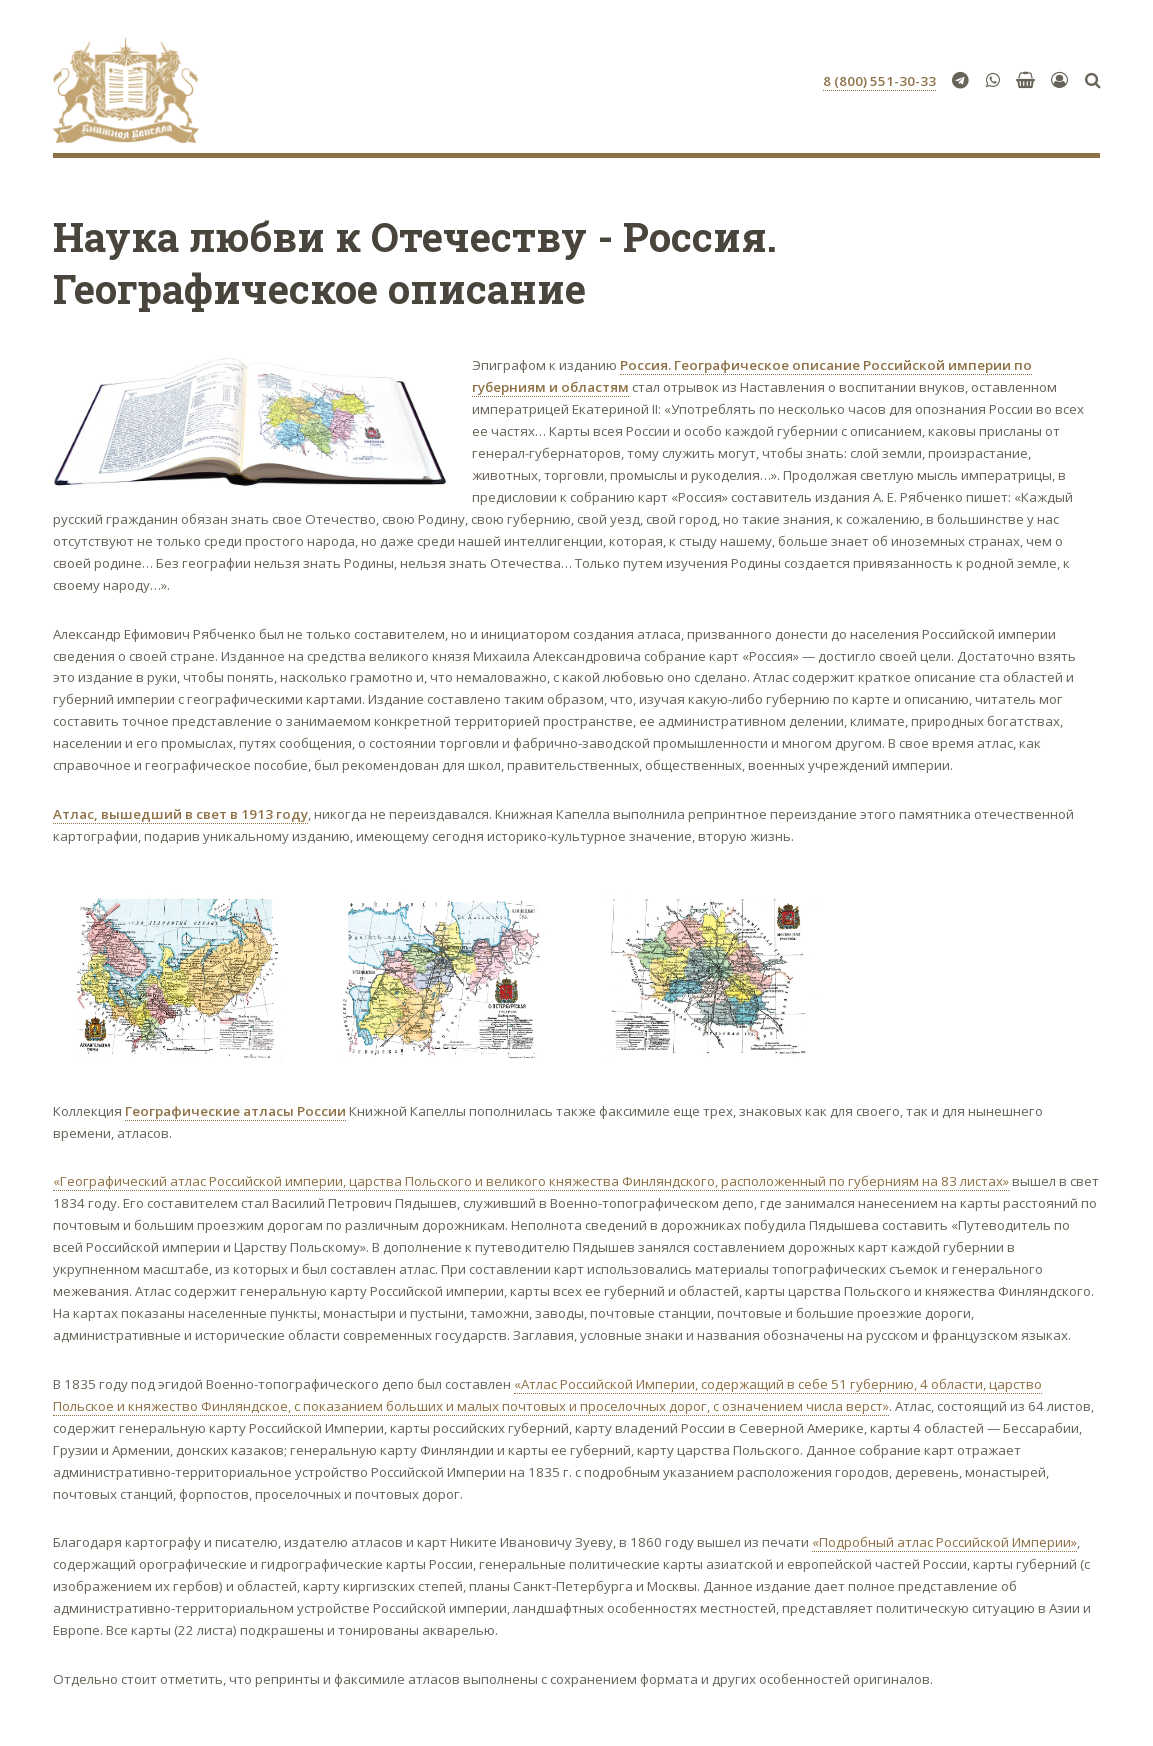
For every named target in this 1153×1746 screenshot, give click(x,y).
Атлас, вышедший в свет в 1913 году (180, 814)
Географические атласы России (235, 1111)
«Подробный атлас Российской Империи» (944, 1542)
